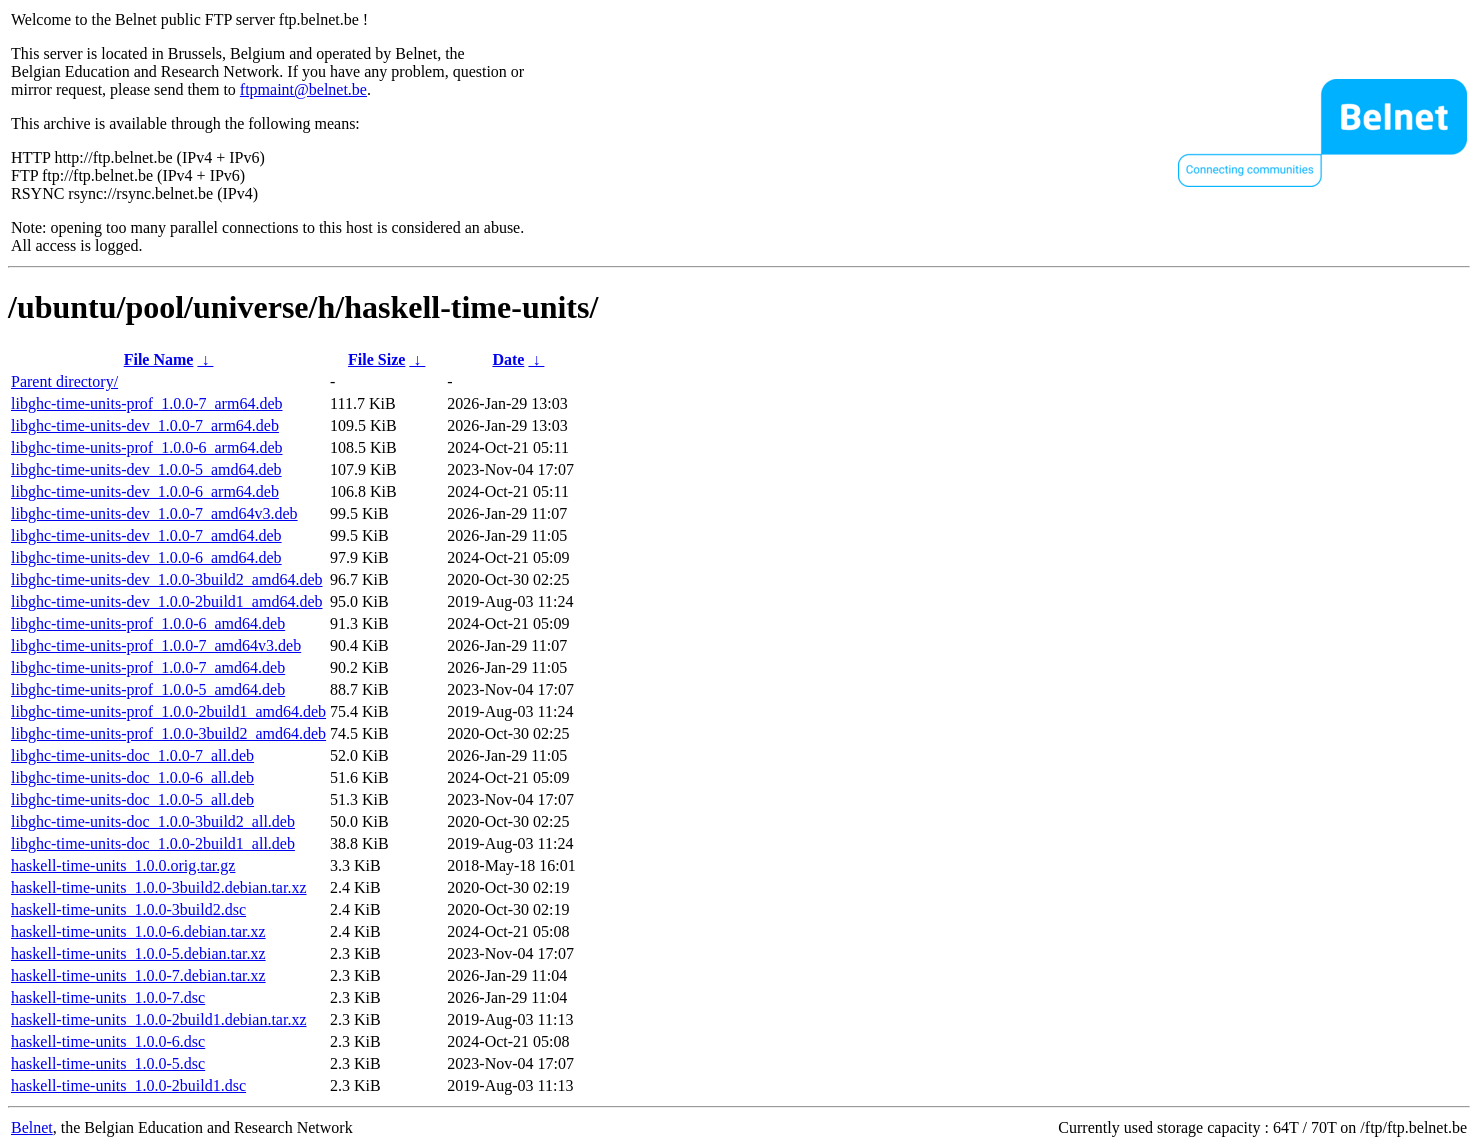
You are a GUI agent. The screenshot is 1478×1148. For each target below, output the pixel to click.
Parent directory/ (64, 381)
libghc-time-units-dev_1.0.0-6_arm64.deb (145, 491)
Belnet (32, 1127)
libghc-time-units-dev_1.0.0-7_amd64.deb (146, 535)
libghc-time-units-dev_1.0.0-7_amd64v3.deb (154, 513)
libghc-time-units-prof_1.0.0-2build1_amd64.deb (168, 711)
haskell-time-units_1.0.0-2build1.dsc (128, 1085)
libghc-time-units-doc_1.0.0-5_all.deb (132, 799)
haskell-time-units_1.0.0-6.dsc (108, 1041)
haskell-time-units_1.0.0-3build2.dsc (128, 909)
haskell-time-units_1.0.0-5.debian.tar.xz (138, 953)
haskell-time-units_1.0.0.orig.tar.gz (123, 865)
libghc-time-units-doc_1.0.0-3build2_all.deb (153, 821)
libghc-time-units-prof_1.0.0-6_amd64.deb (148, 623)
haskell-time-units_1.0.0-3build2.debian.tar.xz (159, 887)
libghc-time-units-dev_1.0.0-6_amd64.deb (146, 557)
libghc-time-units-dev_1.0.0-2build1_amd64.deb (167, 601)
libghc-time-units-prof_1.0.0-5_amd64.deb (148, 689)
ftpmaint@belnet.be (303, 89)
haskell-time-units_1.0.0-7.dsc (108, 997)
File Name (159, 359)
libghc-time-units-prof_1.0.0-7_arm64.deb (147, 403)
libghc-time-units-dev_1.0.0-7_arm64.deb (145, 425)
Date (508, 359)
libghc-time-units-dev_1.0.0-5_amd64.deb (146, 469)
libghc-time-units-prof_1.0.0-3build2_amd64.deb (168, 733)
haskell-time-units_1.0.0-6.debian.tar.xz (138, 931)
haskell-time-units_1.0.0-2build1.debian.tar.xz (159, 1019)
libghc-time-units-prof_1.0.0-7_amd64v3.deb (156, 645)
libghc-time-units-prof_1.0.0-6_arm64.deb (147, 447)
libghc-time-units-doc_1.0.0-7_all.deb (132, 755)
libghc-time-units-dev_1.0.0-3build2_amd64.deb (167, 579)
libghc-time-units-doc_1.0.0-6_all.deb (132, 777)
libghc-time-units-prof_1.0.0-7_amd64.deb (148, 667)
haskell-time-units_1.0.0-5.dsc (108, 1063)
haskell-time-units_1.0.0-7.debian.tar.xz (138, 975)
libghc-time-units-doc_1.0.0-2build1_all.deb (153, 843)
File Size (376, 359)
